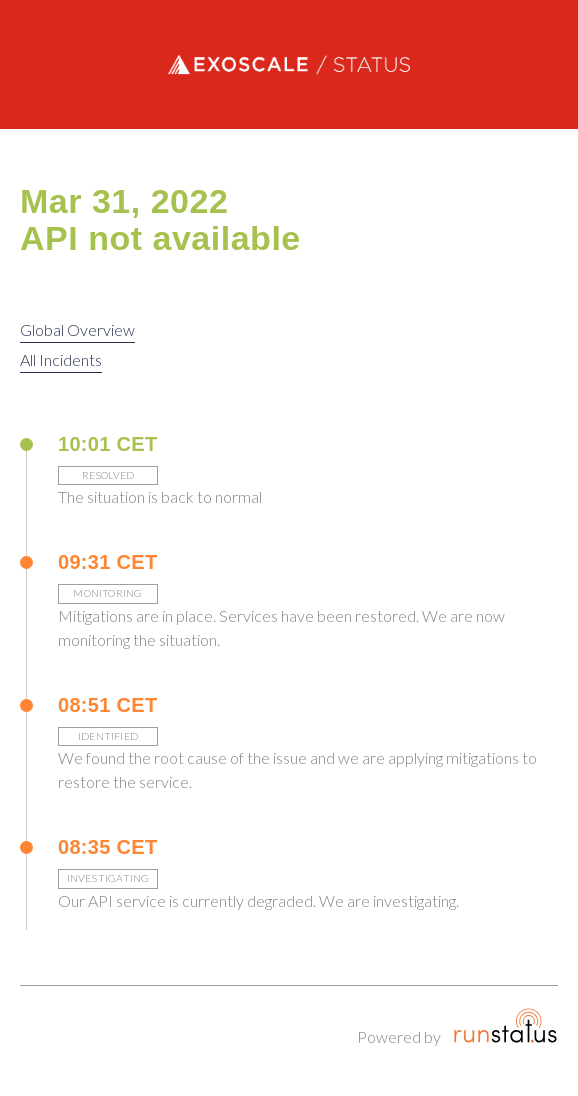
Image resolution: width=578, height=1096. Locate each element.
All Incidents (61, 359)
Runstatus (505, 1026)
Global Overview (77, 329)
